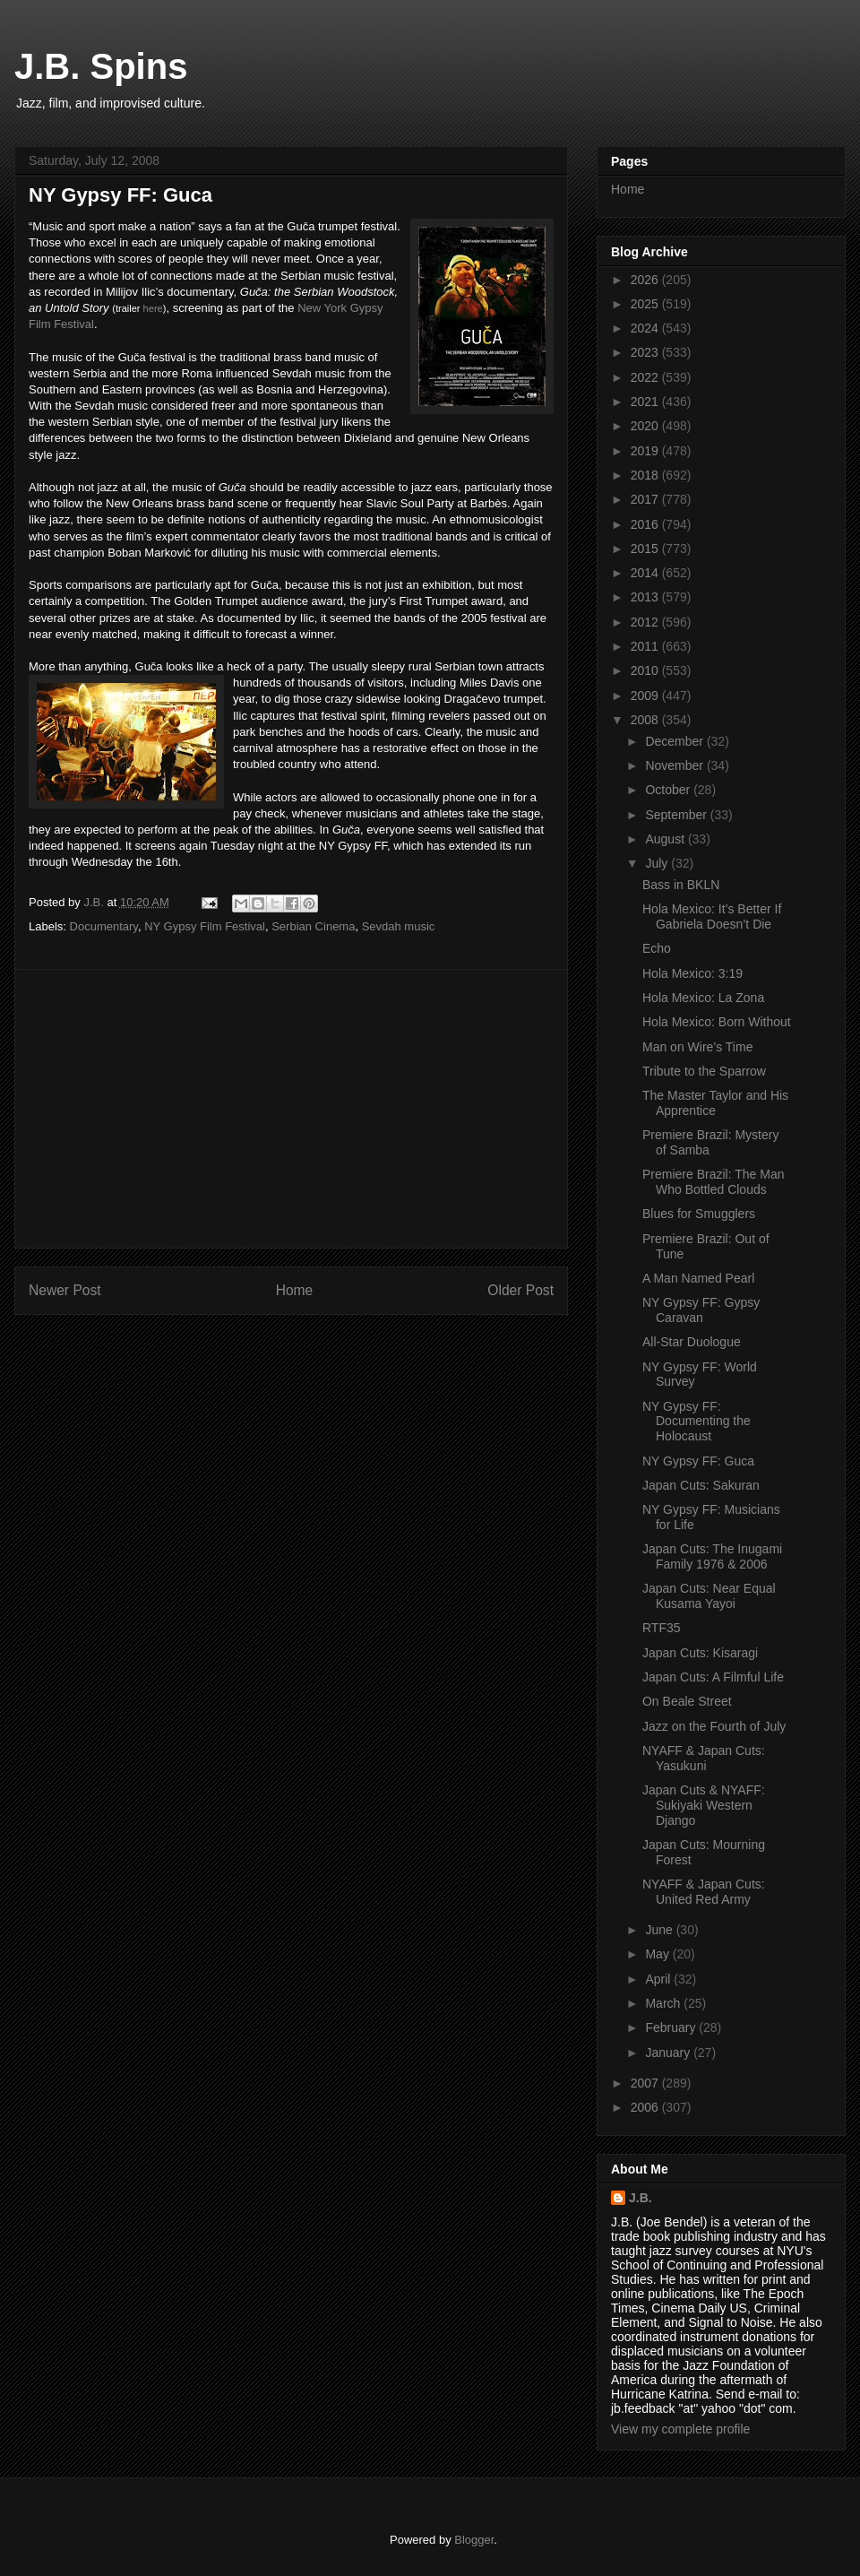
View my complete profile (680, 2429)
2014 (646, 573)
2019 (646, 451)
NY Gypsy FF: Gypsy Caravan (701, 1310)
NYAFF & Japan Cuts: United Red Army (703, 1891)
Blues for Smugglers (698, 1213)
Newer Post (65, 1290)
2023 (646, 352)
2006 (646, 2107)
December (675, 741)
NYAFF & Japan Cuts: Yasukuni (703, 1758)
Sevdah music (398, 926)
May (658, 1954)
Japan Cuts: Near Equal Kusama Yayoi (709, 1596)
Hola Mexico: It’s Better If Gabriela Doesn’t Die (711, 916)
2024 (646, 328)
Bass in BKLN (680, 884)
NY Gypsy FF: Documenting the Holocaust (696, 1421)
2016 (646, 524)
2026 (646, 279)
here (153, 308)
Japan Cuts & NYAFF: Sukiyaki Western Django (703, 1805)
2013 (646, 597)
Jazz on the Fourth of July (714, 1726)
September (677, 815)
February (672, 2027)
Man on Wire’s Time (697, 1047)
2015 (646, 548)
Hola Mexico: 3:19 (692, 973)
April (659, 1979)
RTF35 (661, 1628)
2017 (646, 499)
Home (295, 1290)
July (658, 863)
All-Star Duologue (691, 1342)
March (664, 2003)
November (675, 765)
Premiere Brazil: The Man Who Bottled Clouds (713, 1182)
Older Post (520, 1290)
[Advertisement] (291, 1108)
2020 (646, 426)
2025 (646, 304)
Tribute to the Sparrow (704, 1071)
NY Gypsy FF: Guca (698, 1461)
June (660, 1930)
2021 (646, 401)
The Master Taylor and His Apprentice (715, 1103)
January (669, 2052)
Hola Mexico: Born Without (716, 1022)
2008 (646, 720)
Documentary (104, 926)
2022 (646, 377)
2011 (646, 646)
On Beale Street (687, 1701)
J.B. (640, 2198)
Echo (656, 948)
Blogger (474, 2539)
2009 (646, 695)
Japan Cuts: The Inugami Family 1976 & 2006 (712, 1556)
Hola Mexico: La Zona (703, 997)
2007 (646, 2083)
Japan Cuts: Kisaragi (700, 1653)
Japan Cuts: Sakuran (701, 1485)
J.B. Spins (100, 66)
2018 (646, 475)
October (669, 789)
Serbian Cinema (313, 926)
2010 (646, 670)
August (666, 839)
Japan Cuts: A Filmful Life (713, 1677)
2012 (646, 622)
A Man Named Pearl (698, 1278)
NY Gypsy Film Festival (204, 926)
